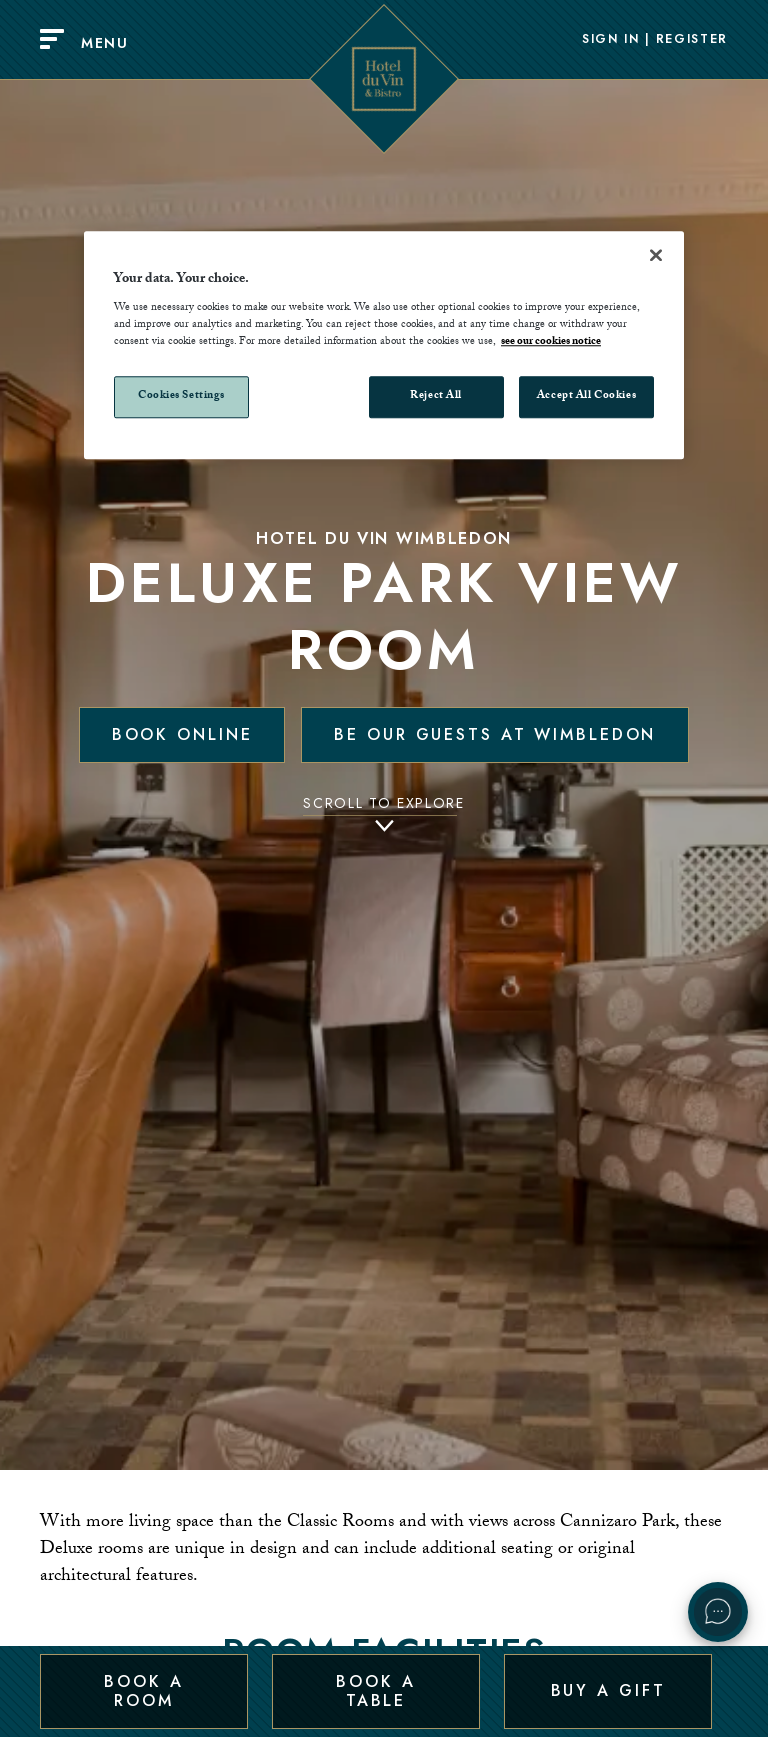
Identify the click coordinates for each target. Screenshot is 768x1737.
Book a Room (143, 1690)
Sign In (611, 40)
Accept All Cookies (586, 397)
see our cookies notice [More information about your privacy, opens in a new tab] (551, 343)
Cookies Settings (181, 397)
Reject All (436, 397)
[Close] (656, 255)
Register (692, 40)
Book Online (182, 734)
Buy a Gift (608, 1690)
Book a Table (375, 1690)
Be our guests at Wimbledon (495, 734)
